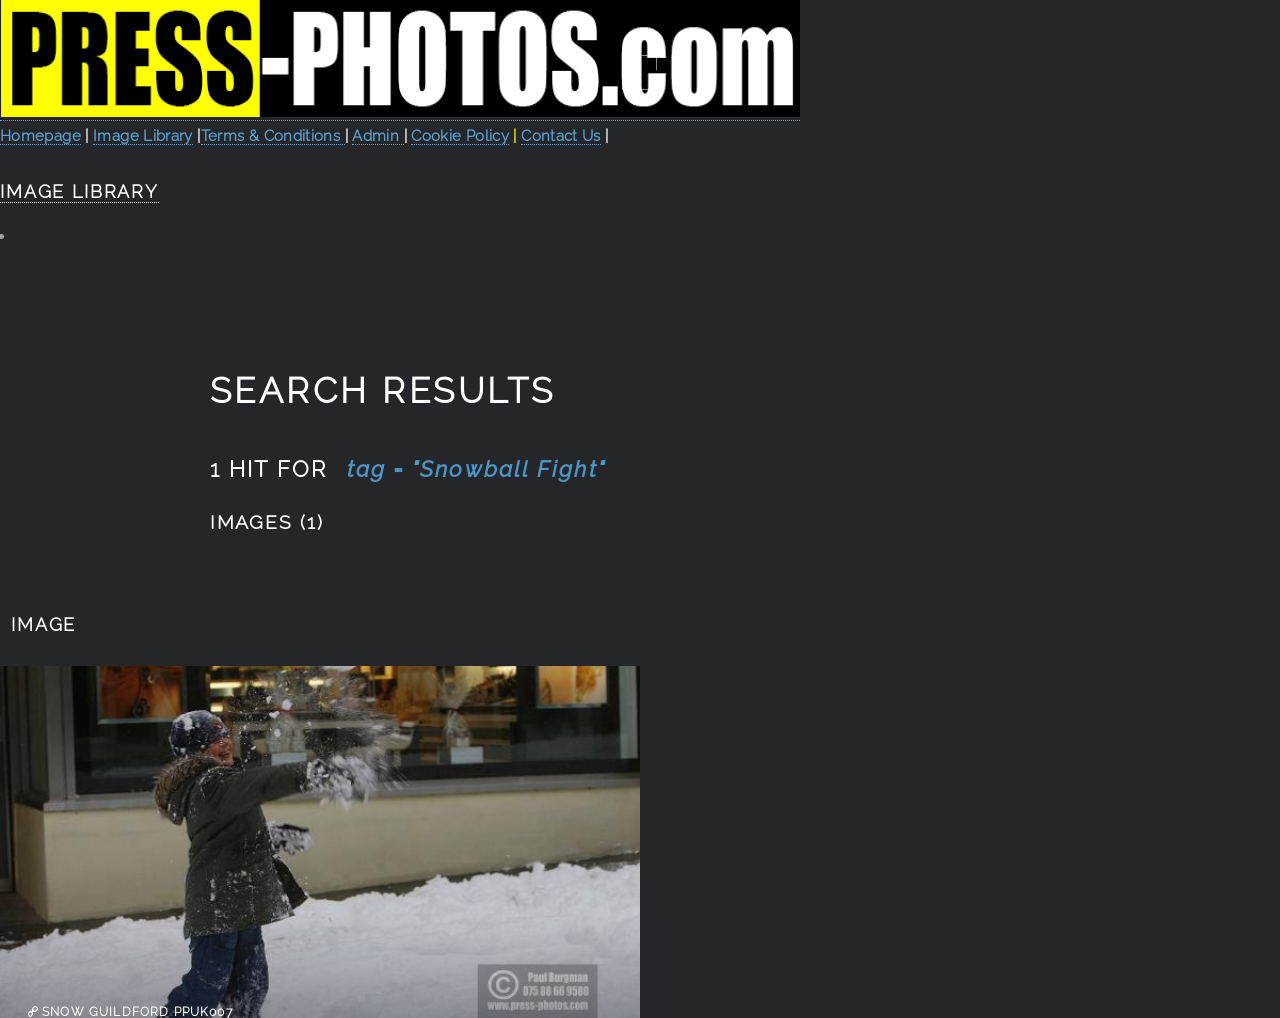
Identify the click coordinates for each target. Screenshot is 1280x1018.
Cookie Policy (460, 135)
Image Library (143, 135)
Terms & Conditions (273, 135)
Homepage (40, 135)
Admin (377, 135)
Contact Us (561, 135)
